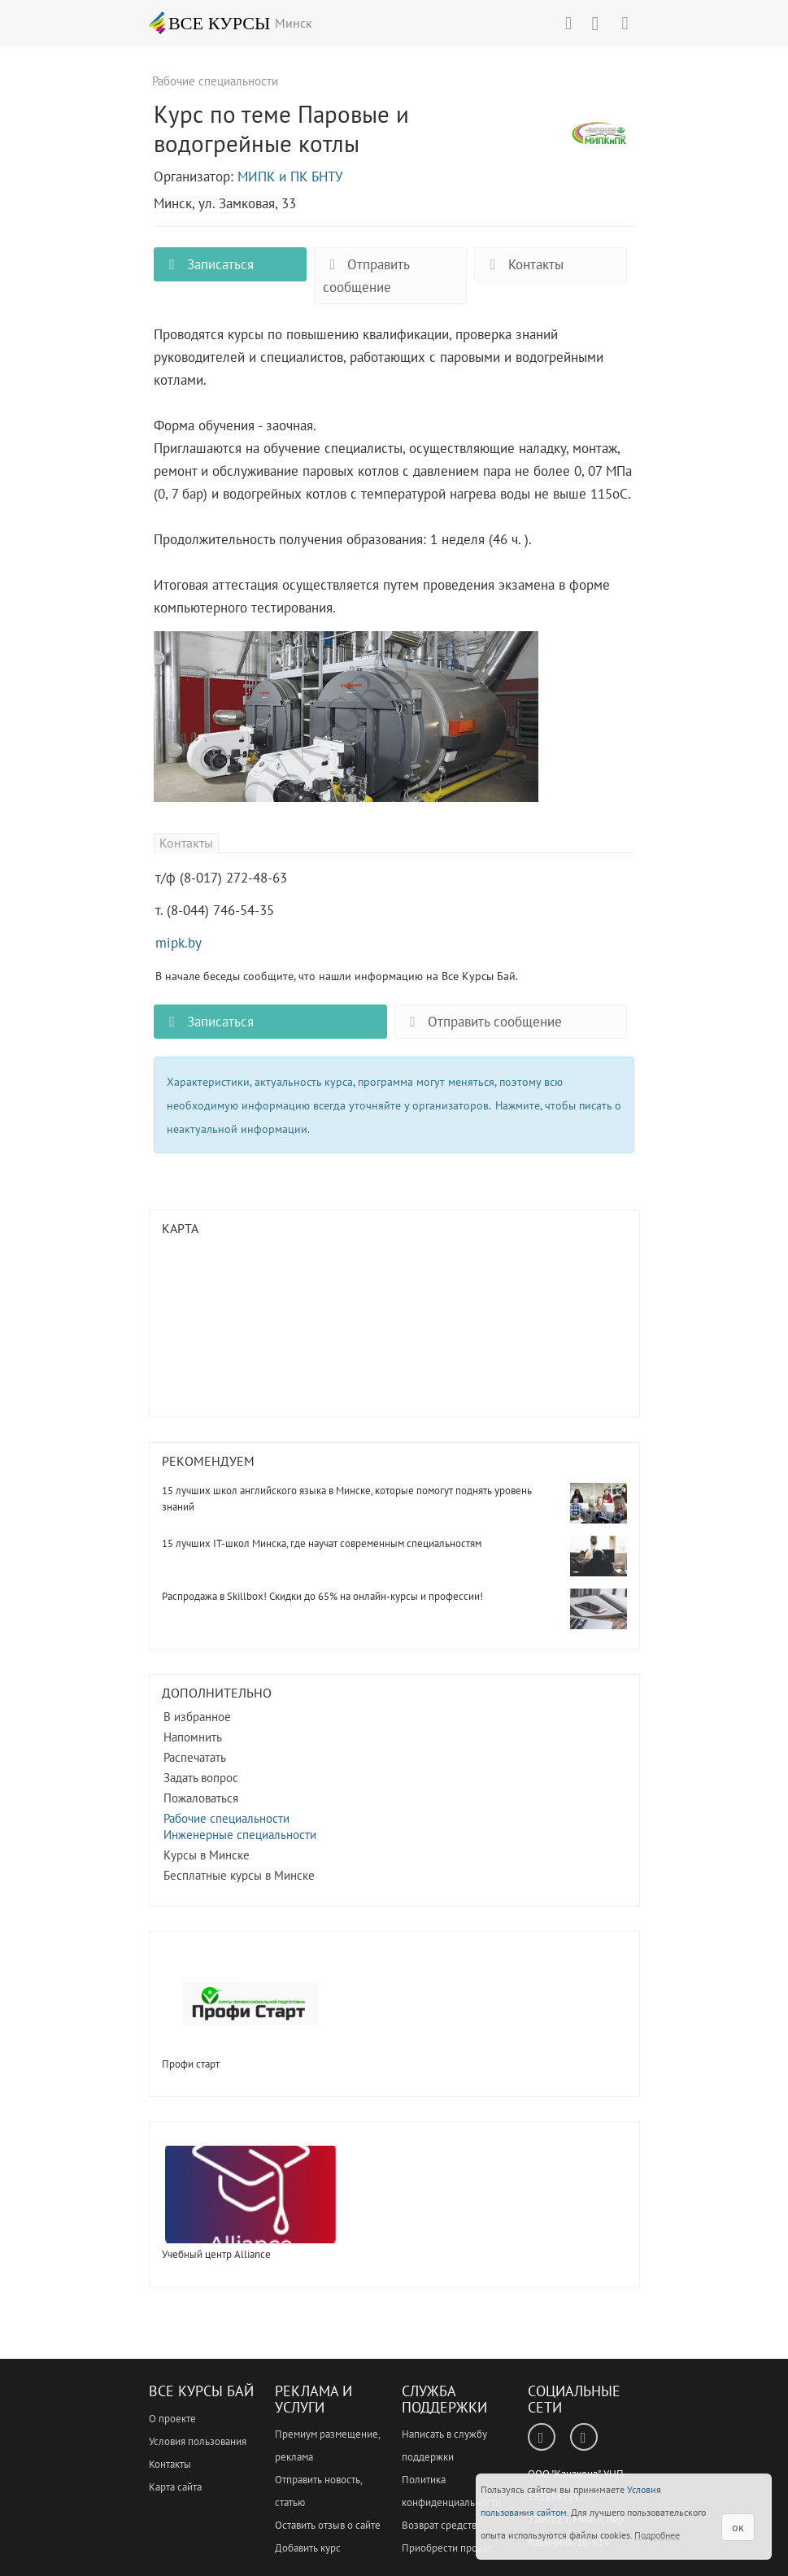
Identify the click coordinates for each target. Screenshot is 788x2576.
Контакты (523, 264)
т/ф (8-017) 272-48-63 (221, 878)
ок (738, 2527)
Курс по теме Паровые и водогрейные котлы (601, 142)
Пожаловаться (200, 1798)
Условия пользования (197, 2441)
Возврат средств (439, 2525)
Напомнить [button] (192, 1737)
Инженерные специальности (239, 1834)
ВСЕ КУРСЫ (210, 22)
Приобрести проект (447, 2548)
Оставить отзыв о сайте (328, 2525)
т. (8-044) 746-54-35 (214, 910)
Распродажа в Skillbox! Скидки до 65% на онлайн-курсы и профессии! (322, 1596)
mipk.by (178, 943)
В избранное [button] (197, 1716)
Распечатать (194, 1757)
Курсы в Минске (206, 1855)
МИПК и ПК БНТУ (289, 176)
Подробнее (657, 2535)
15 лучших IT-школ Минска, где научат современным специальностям (321, 1543)
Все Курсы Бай (201, 2391)
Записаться (208, 264)
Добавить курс (308, 2548)
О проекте (172, 2419)
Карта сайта (175, 2487)
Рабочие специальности (226, 1818)
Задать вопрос (200, 1777)
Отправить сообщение (366, 275)
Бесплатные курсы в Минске (239, 1875)
